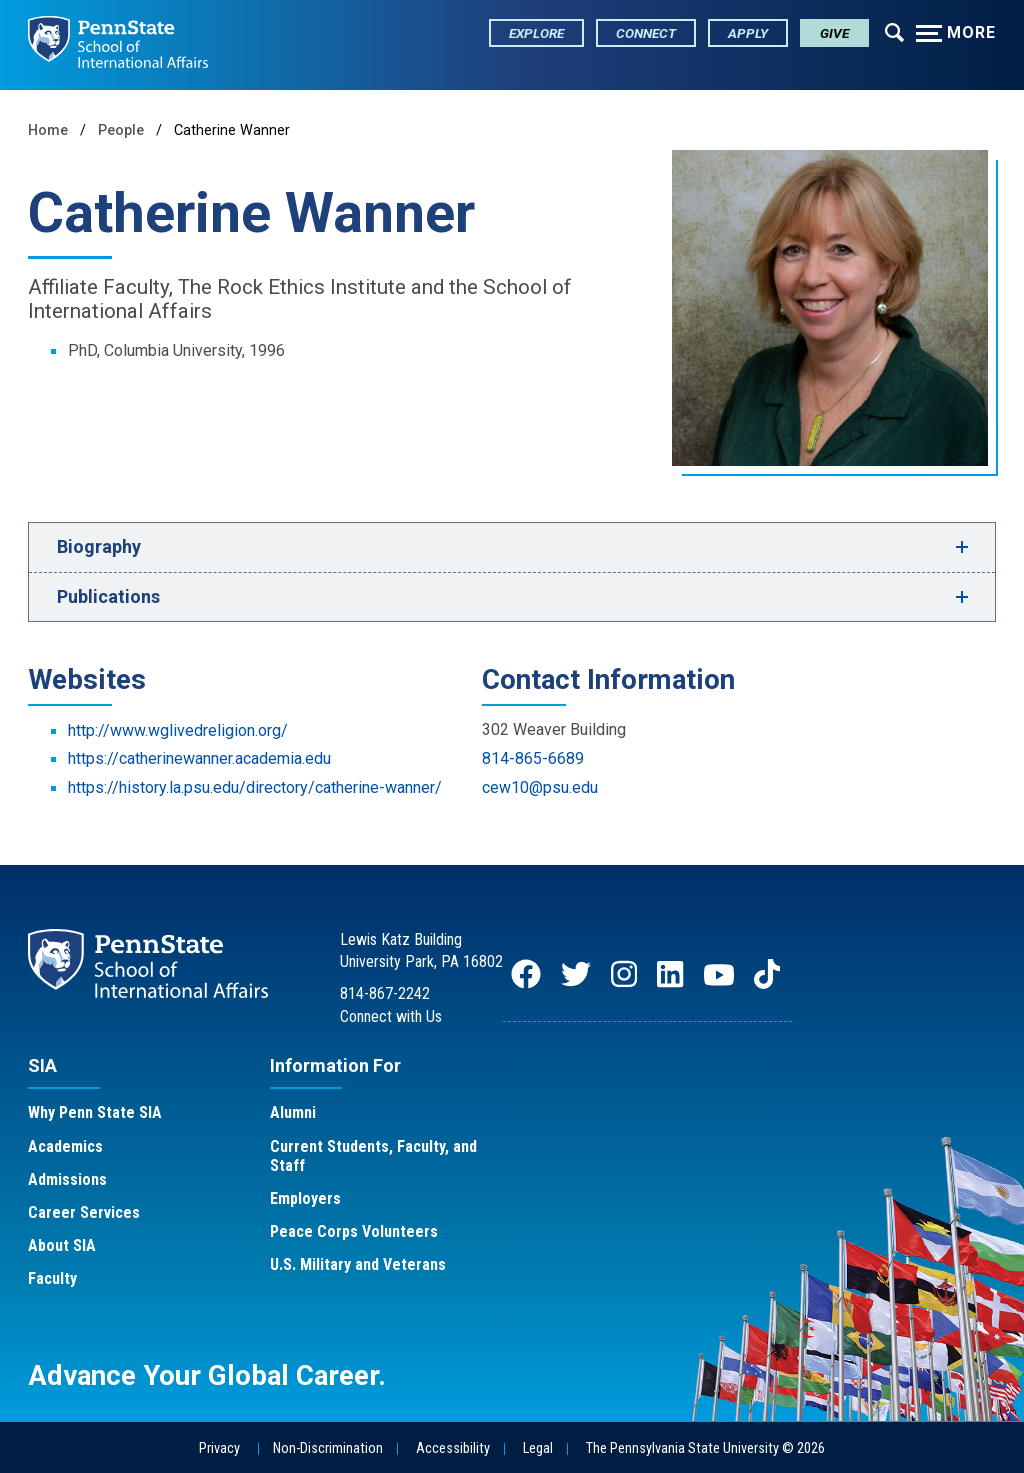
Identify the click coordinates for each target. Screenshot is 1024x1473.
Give (834, 33)
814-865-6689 (533, 758)
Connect (646, 33)
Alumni (293, 1112)
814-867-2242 (385, 993)
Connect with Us (391, 1016)
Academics (65, 1146)
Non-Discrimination (328, 1448)
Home (48, 130)
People (121, 130)
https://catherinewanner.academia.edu (199, 758)
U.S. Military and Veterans (358, 1264)
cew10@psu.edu (540, 787)
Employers (305, 1198)
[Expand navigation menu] (894, 31)
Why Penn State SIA (95, 1112)
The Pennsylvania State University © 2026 (705, 1448)
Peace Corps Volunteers (354, 1231)
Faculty (52, 1278)
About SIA (62, 1245)
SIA (42, 1065)
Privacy (219, 1448)
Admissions (67, 1179)
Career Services (84, 1212)
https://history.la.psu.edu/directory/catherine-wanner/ (255, 787)
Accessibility (453, 1448)
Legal (538, 1448)
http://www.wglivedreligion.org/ (178, 730)
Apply (748, 33)
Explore (536, 33)
